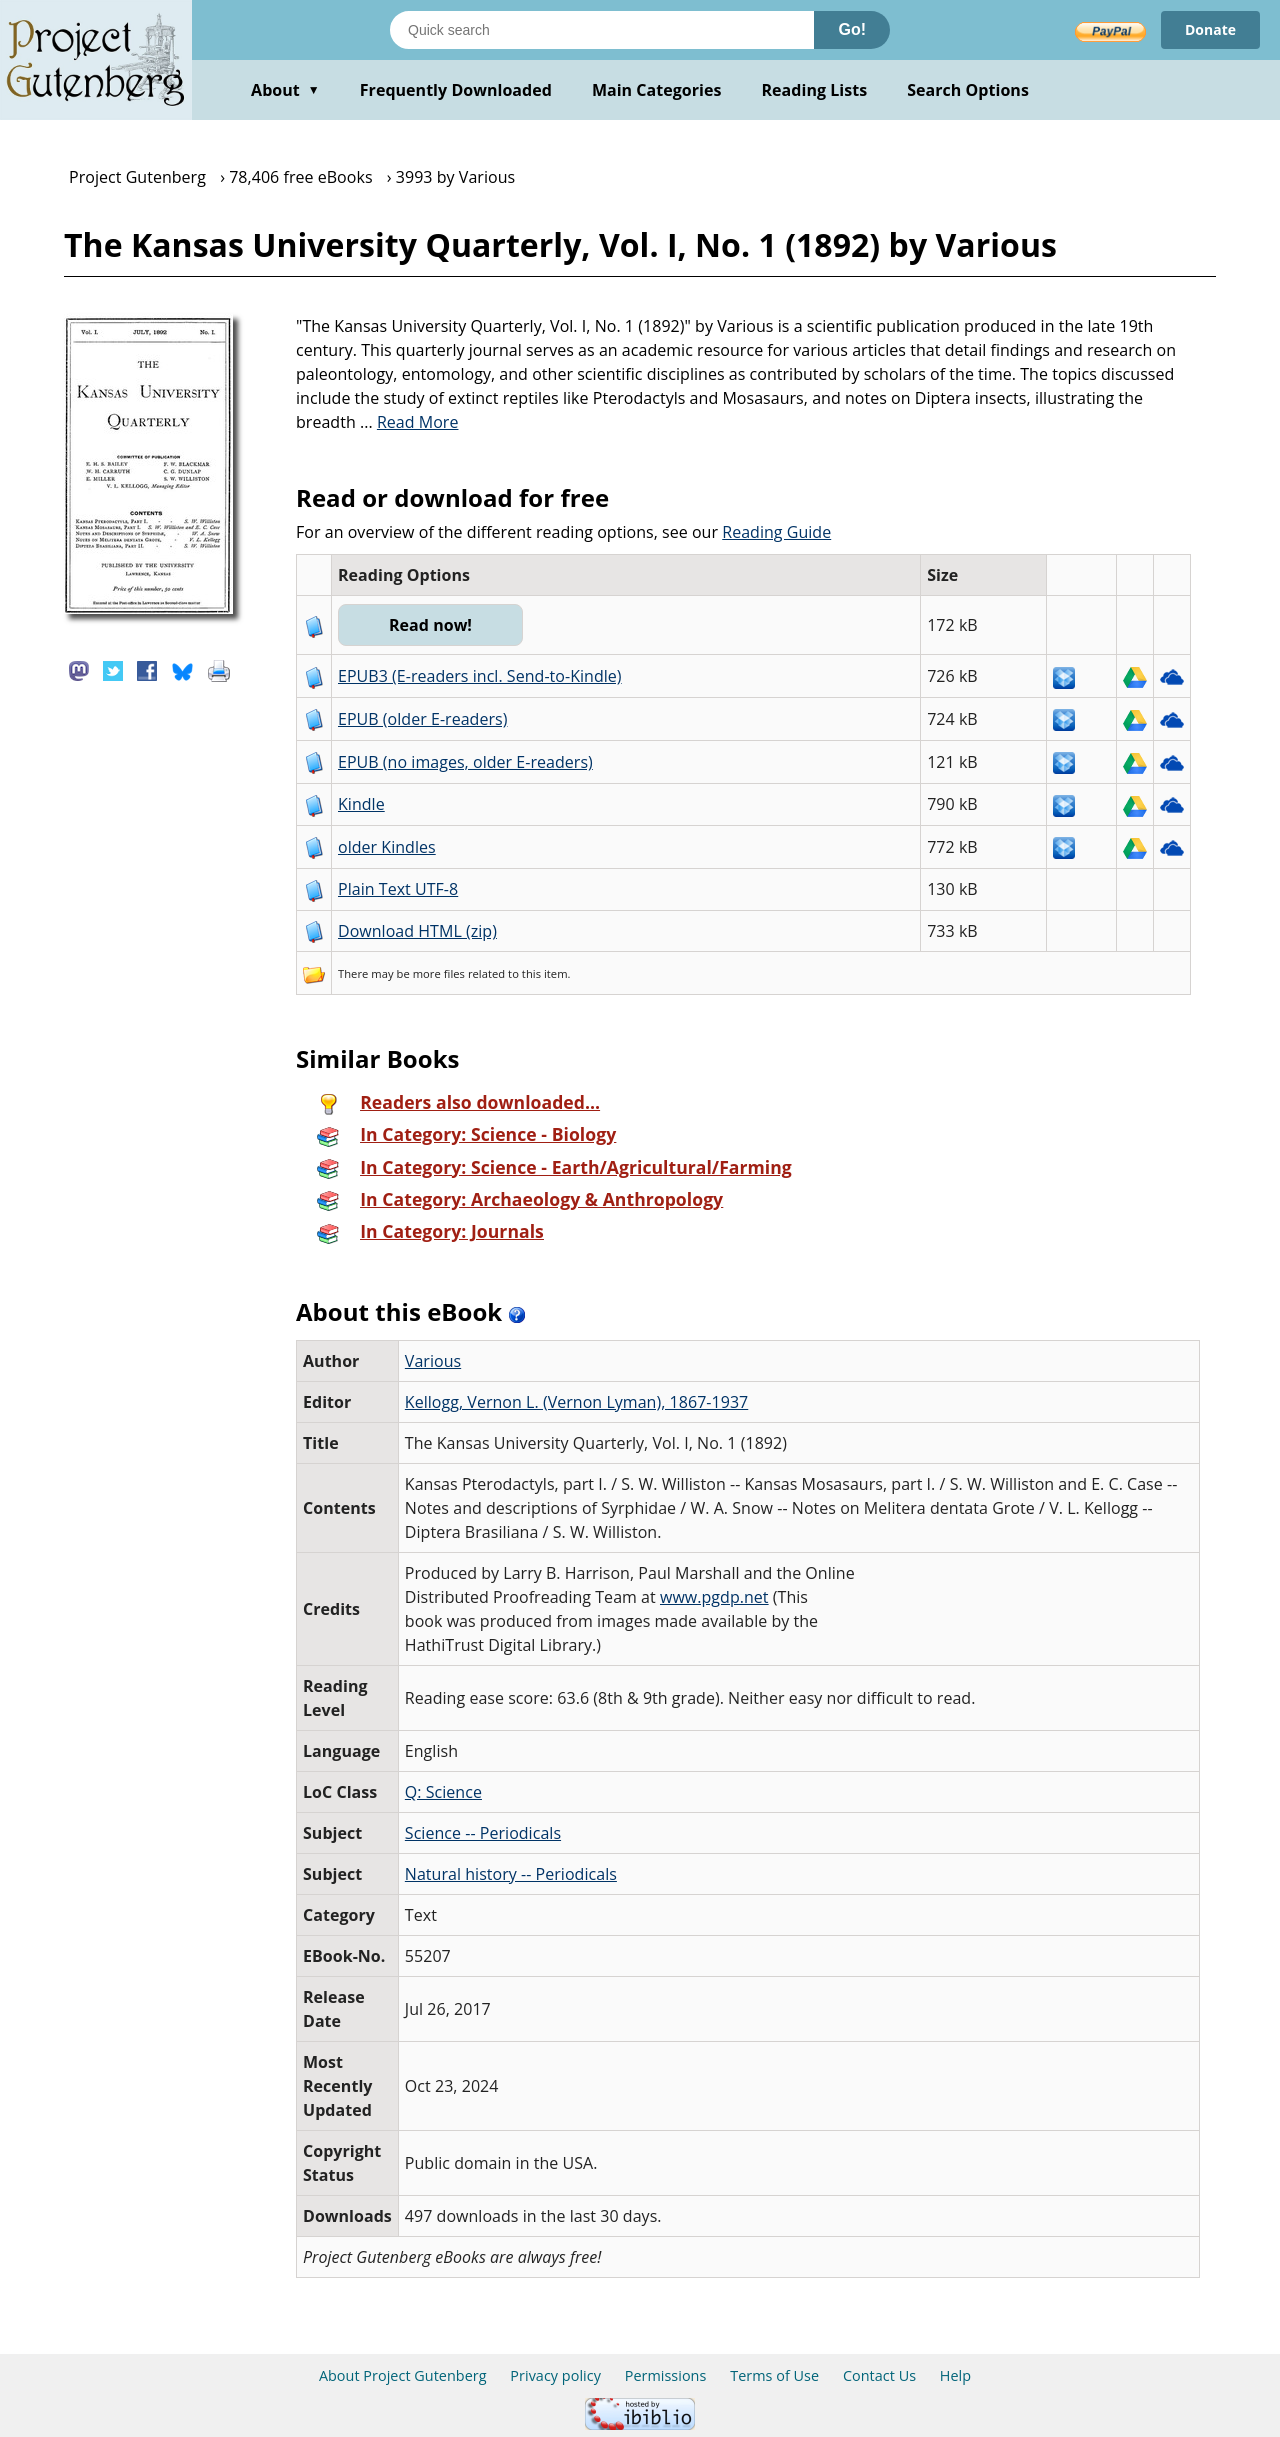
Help (955, 2375)
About (285, 90)
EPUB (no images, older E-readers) (465, 762)
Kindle (361, 804)
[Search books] (602, 30)
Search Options (968, 90)
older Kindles (387, 847)
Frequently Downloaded (456, 90)
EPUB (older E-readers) (422, 719)
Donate (1210, 29)
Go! (852, 29)
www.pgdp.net (714, 1597)
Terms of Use (774, 2375)
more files (439, 973)
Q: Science (443, 1792)
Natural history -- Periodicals (511, 1874)
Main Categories (657, 90)
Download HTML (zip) (417, 931)
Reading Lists (815, 90)
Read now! (430, 625)
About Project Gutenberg (403, 2375)
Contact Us (879, 2375)
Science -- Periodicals (483, 1833)
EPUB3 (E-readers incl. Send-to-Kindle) (480, 676)
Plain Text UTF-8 (398, 889)
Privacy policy (555, 2375)
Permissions (666, 2375)
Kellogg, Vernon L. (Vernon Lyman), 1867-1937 (576, 1402)
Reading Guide (776, 532)
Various (433, 1361)
